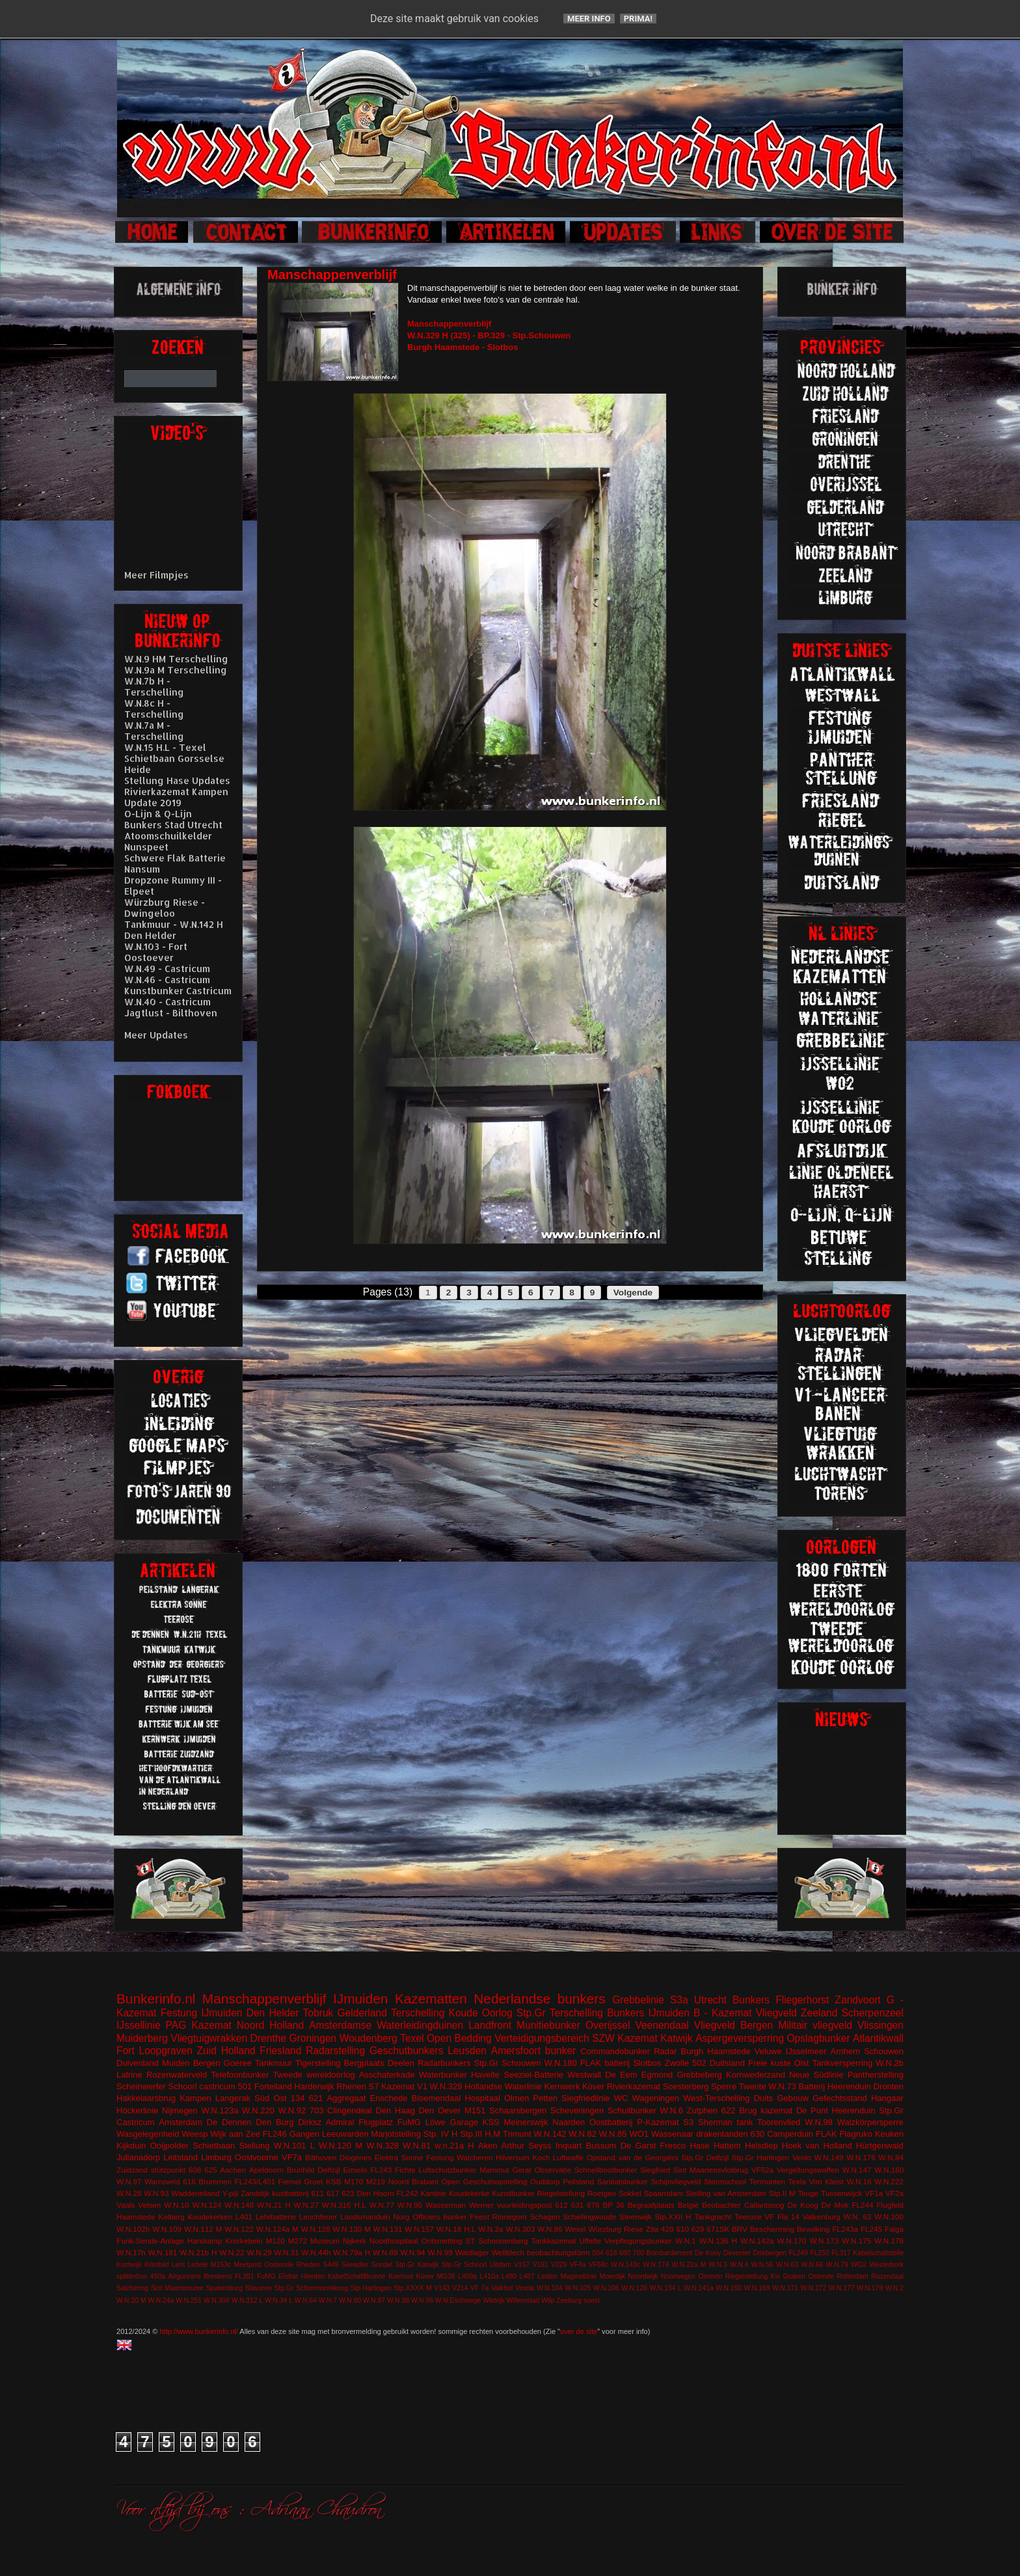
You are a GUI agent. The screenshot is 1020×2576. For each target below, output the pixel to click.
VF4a (578, 2264)
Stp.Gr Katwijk (416, 2264)
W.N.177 (842, 2288)
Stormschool (725, 2181)
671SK (717, 2229)
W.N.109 (166, 2229)
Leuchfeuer (318, 2216)
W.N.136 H (718, 2240)
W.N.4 (739, 2264)
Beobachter (721, 2205)
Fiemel (289, 2181)
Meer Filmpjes (156, 574)
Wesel (575, 2229)
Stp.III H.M (480, 2134)
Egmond (657, 2075)
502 (699, 2063)
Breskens (218, 2276)
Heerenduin (853, 2110)
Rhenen (351, 2086)
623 (348, 2193)
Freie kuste (769, 2063)
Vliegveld (776, 2012)
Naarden (568, 2122)
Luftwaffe (568, 2157)
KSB (333, 2181)
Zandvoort (857, 1999)
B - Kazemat (722, 2012)
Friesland (280, 2050)
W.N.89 (385, 2252)
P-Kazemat (657, 2122)
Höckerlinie (137, 2110)
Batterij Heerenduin (835, 2086)
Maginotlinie (579, 2276)
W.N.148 (239, 2205)
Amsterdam (180, 2122)
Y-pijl (230, 2193)
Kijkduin (131, 2145)
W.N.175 (856, 2240)
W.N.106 (606, 2288)
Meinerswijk (526, 2122)
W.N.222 (889, 2181)
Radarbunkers (444, 2063)
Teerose (748, 2216)
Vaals (125, 2205)
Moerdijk (612, 2276)
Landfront (489, 2025)
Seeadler (355, 2264)
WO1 (639, 2134)
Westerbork (886, 2264)
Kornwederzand (755, 2075)
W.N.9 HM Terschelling (176, 658)
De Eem (621, 2075)
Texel (411, 2038)
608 (195, 2169)
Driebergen (769, 2253)
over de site (578, 2331)
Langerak (232, 2098)
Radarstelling (335, 2050)
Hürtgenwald (880, 2145)
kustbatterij (290, 2193)
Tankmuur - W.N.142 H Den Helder (173, 930)
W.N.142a (756, 2240)
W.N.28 (128, 2193)
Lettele (197, 2264)
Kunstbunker (513, 2193)
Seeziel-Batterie (533, 2075)
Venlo (801, 2157)
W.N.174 (656, 2264)
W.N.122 (239, 2229)
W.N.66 (812, 2264)
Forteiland (273, 2086)
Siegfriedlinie (585, 2098)
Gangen (304, 2134)
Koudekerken (209, 2216)
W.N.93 (156, 2193)
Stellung (254, 2145)
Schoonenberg (503, 2240)
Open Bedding (459, 2038)
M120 (275, 2240)
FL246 (275, 2134)
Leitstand (180, 2157)
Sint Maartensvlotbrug (710, 2169)
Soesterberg (686, 2086)
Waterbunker (443, 2075)
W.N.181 (163, 2252)
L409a (467, 2276)
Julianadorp (138, 2157)
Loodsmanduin (365, 2216)
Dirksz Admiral (326, 2122)
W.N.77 (381, 2205)
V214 (460, 2288)
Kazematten (431, 1998)
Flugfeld (890, 2205)
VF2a (894, 2193)
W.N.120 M (340, 2145)
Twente (752, 2086)
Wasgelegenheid (147, 2134)
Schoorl (182, 2086)
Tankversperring (842, 2063)
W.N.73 (782, 2086)
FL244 (862, 2205)
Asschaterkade (387, 2075)
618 (611, 2253)
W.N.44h (316, 2252)
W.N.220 (258, 2110)
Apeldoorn (266, 2169)
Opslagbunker (818, 2038)
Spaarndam (663, 2193)
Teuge (808, 2193)
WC (621, 2098)
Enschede (389, 2098)
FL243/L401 (255, 2181)
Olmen (516, 2098)
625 (210, 2169)
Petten (545, 2098)
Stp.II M (782, 2193)
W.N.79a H (351, 2252)
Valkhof (502, 2288)
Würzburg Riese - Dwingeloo (164, 908)
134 (298, 2098)
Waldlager (472, 2252)
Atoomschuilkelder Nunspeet (168, 841)
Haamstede (135, 2216)
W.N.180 (560, 2063)
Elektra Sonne (399, 2157)
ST (471, 2240)
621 (316, 2098)
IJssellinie (138, 2025)
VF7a (292, 2157)
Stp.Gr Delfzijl (705, 2157)
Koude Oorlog (481, 2012)
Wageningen (655, 2098)
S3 (688, 2122)
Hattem (727, 2145)
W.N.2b (890, 2063)
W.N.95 (409, 2205)
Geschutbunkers (406, 2050)
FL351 (244, 2276)
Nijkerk (354, 2240)
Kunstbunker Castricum (178, 990)
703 (317, 2110)
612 (561, 2205)
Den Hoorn (375, 2193)
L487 (527, 2276)
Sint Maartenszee (177, 2288)
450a (157, 2276)
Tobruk (318, 2012)
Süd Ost (270, 2098)
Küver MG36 (435, 2276)
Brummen (215, 2181)
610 (682, 2229)
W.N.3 (718, 2264)
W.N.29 (259, 2252)
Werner (481, 2205)
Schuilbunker (632, 2110)
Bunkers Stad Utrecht (173, 824)
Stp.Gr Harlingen (760, 2157)
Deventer (737, 2253)
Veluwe (768, 2051)
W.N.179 (870, 2288)
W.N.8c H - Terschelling (154, 709)
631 (577, 2205)
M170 (353, 2181)
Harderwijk (314, 2086)
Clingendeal (349, 2110)
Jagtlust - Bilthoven (170, 1012)
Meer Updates (156, 1034)
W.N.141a (699, 2288)
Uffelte (590, 2240)
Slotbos (647, 2063)
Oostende (278, 2264)
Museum (325, 2240)
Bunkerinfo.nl (155, 1998)
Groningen (312, 2038)
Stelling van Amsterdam (726, 2193)
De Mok (835, 2205)
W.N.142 (550, 2134)
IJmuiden (360, 1998)
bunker (560, 2050)
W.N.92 (292, 2110)
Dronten (889, 2086)
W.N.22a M (689, 2264)
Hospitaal (482, 2098)
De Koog (803, 2205)
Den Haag (395, 2110)
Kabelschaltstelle (878, 2253)
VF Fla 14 (781, 2216)
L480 (509, 2276)
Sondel (381, 2264)
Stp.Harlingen (371, 2288)
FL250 (819, 2253)
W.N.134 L (666, 2288)
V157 (522, 2264)
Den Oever (439, 2110)
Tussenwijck (841, 2193)
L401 (243, 2216)
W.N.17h (131, 2252)
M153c (221, 2264)
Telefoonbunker (240, 2075)
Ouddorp (544, 2181)
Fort (125, 2050)
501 (245, 2086)
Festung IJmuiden (202, 2012)
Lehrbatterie (276, 2216)
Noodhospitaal (393, 2240)
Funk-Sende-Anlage (150, 2240)
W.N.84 (891, 2157)
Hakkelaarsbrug (146, 2098)
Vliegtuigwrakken (208, 2038)
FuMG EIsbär (277, 2276)
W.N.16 (858, 2181)
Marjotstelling (396, 2134)
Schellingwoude (589, 2216)
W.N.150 (729, 2288)
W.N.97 (128, 2181)
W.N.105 (578, 2288)
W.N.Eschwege (458, 2300)
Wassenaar (672, 2134)
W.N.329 (446, 2086)
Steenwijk (635, 2216)
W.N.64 (306, 2300)
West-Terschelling (716, 2098)
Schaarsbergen (517, 2110)
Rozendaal (887, 2276)
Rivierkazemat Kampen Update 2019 (176, 797)
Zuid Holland (226, 2050)
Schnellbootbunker (606, 2169)
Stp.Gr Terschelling (560, 2012)
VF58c (598, 2264)
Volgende (632, 1292)
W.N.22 (231, 2252)
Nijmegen (180, 2110)
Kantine (433, 2193)
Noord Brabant (413, 2181)
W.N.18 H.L (456, 2229)
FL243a (845, 2229)
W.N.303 (520, 2229)
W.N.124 (207, 2205)
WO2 (858, 2264)
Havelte (485, 2075)
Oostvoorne (256, 2157)
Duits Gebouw (781, 2098)
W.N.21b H (198, 2252)
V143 (442, 2288)
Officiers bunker (439, 2216)
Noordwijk (643, 2276)
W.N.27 (306, 2205)
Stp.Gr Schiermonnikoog (311, 2288)
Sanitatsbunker (622, 2181)
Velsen (149, 2205)
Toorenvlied (779, 2122)
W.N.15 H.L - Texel (165, 747)
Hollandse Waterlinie (503, 2086)
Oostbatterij (610, 2122)
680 (624, 2253)
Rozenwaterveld (176, 2075)
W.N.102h (133, 2229)
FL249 (797, 2253)
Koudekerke (469, 2193)
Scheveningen (577, 2110)
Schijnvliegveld (676, 2181)
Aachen (233, 2169)
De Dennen (229, 2122)
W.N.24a (161, 2300)
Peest (479, 2216)
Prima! (638, 18)
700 (638, 2253)
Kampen (195, 2098)
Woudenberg (368, 2038)
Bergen (207, 2063)
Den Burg (274, 2122)
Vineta (524, 2288)
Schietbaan (214, 2145)
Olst (801, 2063)
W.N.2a (490, 2229)
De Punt (812, 2110)
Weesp (194, 2134)
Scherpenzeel (873, 2012)
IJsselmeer (806, 2051)
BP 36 (613, 2205)
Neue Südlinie (816, 2075)
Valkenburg (821, 2216)
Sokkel (630, 2193)
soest (592, 2300)
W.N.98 (819, 2122)
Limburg (216, 2157)
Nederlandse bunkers (539, 1998)
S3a (679, 1999)
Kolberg (171, 2216)
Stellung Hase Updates (177, 780)
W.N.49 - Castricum (167, 968)
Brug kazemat (765, 2110)
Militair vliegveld (815, 2025)
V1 (422, 2086)
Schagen (545, 2216)
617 (333, 2193)
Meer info (589, 18)
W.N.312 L (247, 2300)
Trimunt (517, 2134)
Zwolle (677, 2063)
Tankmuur (273, 2063)
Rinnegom (509, 2216)
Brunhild (301, 2169)
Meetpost (248, 2264)
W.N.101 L (294, 2145)
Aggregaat (346, 2098)
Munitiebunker (548, 2025)
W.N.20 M (131, 2300)
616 (189, 2181)
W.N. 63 (857, 2216)
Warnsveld (162, 2181)
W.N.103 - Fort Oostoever (155, 952)
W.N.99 (439, 2252)
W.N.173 (824, 2240)
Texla (797, 2181)
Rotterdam (852, 2276)
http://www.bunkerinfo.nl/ (199, 2331)
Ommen (710, 2276)
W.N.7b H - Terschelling (154, 686)
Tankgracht (712, 2216)
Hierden (313, 2276)
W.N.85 (613, 2134)
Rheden (308, 2264)
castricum (217, 2086)
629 (698, 2229)
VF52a (762, 2169)
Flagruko (855, 2134)
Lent (178, 2264)
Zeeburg (569, 2300)
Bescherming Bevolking (790, 2229)
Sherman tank (725, 2122)
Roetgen (601, 2193)
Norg (401, 2216)
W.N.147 (857, 2169)
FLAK (826, 2134)
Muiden (176, 2063)
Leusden (467, 2050)
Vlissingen (880, 2025)
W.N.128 (315, 2229)
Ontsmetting (441, 2240)
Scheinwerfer (141, 2086)
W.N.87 (374, 2300)
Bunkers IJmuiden (648, 2012)
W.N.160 (889, 2169)
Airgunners (184, 2276)
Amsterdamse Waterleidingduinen (386, 2025)
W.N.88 (398, 2300)
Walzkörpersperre (870, 2122)
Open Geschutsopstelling (485, 2181)
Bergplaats (364, 2063)
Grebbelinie (638, 1999)
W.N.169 (757, 2288)
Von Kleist (826, 2181)
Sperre (723, 2086)
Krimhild (156, 2264)
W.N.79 (837, 2264)
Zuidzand (132, 2169)
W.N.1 (685, 2240)
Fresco (673, 2145)
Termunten (767, 2181)
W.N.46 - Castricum (167, 979)
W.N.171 (785, 2288)
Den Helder (273, 2012)
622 (728, 2110)
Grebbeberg (699, 2075)
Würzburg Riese (615, 2229)
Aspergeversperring (739, 2038)
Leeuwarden (345, 2134)
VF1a (874, 2193)
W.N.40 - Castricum (167, 1001)
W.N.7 (328, 2300)
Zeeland (819, 2012)
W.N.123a (219, 2110)
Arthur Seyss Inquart (542, 2145)
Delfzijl (328, 2169)
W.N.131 (388, 2229)
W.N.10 (176, 2205)
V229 (559, 2264)
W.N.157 (419, 2229)
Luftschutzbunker (448, 2169)
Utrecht (710, 1999)
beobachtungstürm (558, 2252)
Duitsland (727, 2063)
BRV (739, 2229)
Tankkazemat (553, 2240)
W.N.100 (889, 2216)
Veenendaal (661, 2025)
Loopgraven (165, 2050)
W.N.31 (286, 2252)
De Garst (638, 2145)
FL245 (871, 2229)
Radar (665, 2051)
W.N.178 (889, 2240)
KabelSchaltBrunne (357, 2276)
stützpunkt (168, 2169)
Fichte (405, 2169)
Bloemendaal (436, 2098)
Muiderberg (142, 2038)
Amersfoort (516, 2050)
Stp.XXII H (673, 2216)
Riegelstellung (561, 2193)
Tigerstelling (318, 2063)
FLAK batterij (605, 2063)
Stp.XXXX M (412, 2288)
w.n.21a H (454, 2145)
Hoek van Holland (817, 2145)
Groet (313, 2181)
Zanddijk (255, 2193)
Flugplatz (375, 2122)
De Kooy (708, 2253)
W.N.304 (217, 2300)
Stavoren (258, 2288)
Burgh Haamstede (716, 2051)
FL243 (381, 2169)
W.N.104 (550, 2288)
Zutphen (702, 2110)
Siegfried (655, 2169)
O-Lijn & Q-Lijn (158, 813)
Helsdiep (761, 2145)
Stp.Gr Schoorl (464, 2264)
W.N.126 (634, 2288)
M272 (297, 2240)
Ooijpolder (169, 2145)
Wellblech (508, 2252)
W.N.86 (549, 2229)
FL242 (407, 2193)
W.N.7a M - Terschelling (154, 731)
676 (593, 2205)
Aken (488, 2145)
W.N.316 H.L (344, 2205)
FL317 (840, 2253)
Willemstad (523, 2300)
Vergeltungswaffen (808, 2169)
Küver (593, 2086)
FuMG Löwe (421, 2122)
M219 (375, 2181)
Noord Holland (270, 2025)
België (688, 2205)
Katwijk (676, 2038)
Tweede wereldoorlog (314, 2075)
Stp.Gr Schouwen (507, 2063)
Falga (894, 2229)
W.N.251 (189, 2300)
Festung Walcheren (459, 2157)
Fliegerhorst (802, 1999)
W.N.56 (762, 2264)
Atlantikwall (878, 2038)
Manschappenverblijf (264, 1998)
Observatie (552, 2169)
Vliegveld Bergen (733, 2025)
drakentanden (722, 2134)
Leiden (547, 2276)
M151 (475, 2110)
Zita (652, 2229)
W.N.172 (814, 2288)
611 (318, 2193)
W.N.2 (894, 2288)
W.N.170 (792, 2240)
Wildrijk (493, 2300)
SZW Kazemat (625, 2038)
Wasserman (445, 2205)
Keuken (889, 2134)
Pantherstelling (876, 2075)
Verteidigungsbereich (541, 2038)
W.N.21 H (274, 2205)
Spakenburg (224, 2288)
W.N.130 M (351, 2229)
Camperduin (790, 2134)
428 (667, 2229)
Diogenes (355, 2157)
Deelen (401, 2063)
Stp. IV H (440, 2134)
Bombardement (670, 2253)
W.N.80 (350, 2300)
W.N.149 (829, 2157)
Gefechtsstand (839, 2098)
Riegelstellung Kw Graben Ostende (779, 2276)
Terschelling (417, 2012)
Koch (541, 2157)
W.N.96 (422, 2300)
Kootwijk (129, 2264)
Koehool (400, 2276)
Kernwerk (562, 2086)
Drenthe (268, 2038)
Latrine (129, 2075)
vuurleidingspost (524, 2205)
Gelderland (362, 2012)
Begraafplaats (651, 2205)
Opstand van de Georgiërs (632, 2157)
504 (597, 2253)
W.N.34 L (279, 2300)
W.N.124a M (277, 2229)
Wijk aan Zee (235, 2134)
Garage (464, 2122)
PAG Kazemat (199, 2025)
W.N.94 (412, 2252)
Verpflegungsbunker (638, 2240)
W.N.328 (382, 2145)
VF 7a (479, 2288)
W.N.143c (625, 2264)
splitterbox (131, 2276)
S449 (330, 2264)
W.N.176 (861, 2157)
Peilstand (578, 2181)
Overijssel (607, 2025)
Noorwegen (678, 2276)
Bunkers (751, 1999)
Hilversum (513, 2157)
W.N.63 (787, 2264)
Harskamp (204, 2240)
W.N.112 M (203, 2229)
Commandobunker (615, 2051)
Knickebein (243, 2240)
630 (758, 2134)
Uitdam (500, 2264)
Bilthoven (320, 2157)
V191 (540, 2264)
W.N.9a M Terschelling (175, 669)
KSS (491, 2122)
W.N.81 (417, 2145)
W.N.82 (583, 2134)
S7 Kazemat (392, 2086)
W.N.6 (671, 2110)
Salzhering (132, 2288)
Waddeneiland (195, 2193)
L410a (489, 2276)
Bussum (600, 2145)
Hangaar (887, 2098)
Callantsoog (764, 2205)
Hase (699, 2145)
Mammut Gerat (505, 2169)
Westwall (584, 2075)
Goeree (238, 2063)
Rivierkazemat (633, 2086)
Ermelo (355, 2169)
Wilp (547, 2300)
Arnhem (846, 2051)
